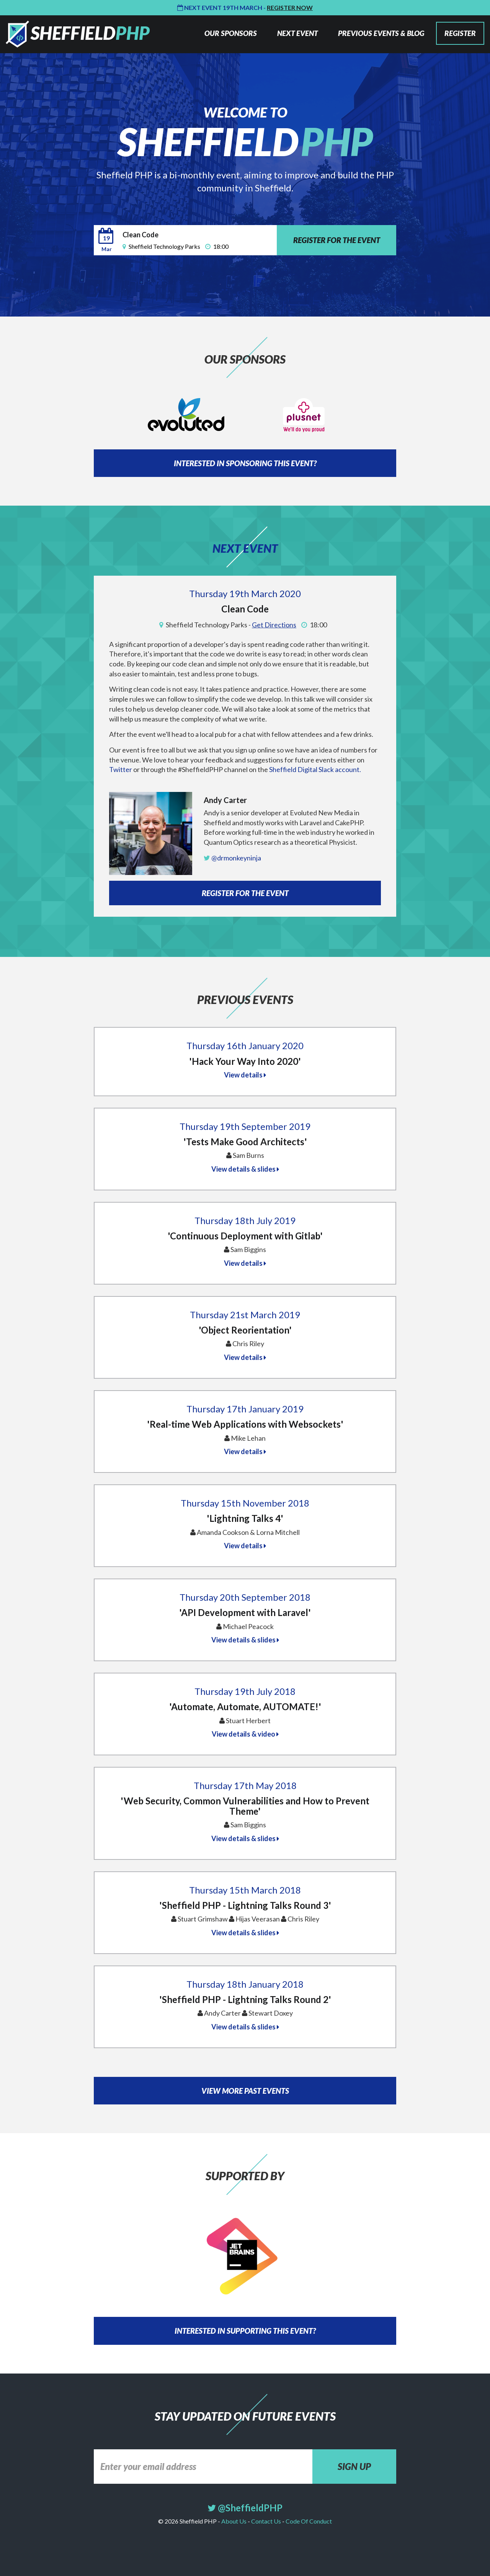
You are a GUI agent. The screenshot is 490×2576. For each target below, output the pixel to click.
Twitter (120, 769)
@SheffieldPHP (245, 2507)
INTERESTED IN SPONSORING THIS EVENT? (245, 463)
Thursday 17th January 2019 (245, 1408)
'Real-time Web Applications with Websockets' (245, 1424)
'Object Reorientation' (245, 1329)
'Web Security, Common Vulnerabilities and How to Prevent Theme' (245, 1805)
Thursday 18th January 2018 (245, 1984)
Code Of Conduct (308, 2521)
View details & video (245, 1734)
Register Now (290, 7)
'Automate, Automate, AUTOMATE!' (245, 1706)
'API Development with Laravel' (245, 1612)
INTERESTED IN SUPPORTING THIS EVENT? (245, 2330)
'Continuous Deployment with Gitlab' (245, 1235)
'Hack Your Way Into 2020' (245, 1061)
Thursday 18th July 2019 (245, 1220)
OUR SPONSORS (230, 33)
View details (245, 1075)
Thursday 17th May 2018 (245, 1785)
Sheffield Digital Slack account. (315, 769)
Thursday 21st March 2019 (245, 1314)
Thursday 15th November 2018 (245, 1502)
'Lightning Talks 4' (245, 1518)
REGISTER (460, 33)
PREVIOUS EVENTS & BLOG (381, 33)
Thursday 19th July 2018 (245, 1691)
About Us (234, 2521)
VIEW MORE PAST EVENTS (245, 2090)
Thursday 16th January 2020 (245, 1045)
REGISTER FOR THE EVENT (336, 240)
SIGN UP (354, 2466)
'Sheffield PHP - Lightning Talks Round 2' (245, 1999)
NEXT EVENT (297, 33)
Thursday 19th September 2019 (245, 1126)
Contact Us (266, 2521)
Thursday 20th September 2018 (245, 1597)
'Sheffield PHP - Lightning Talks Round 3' (245, 1905)
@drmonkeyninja (232, 858)
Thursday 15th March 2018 (245, 1889)
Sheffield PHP (78, 34)
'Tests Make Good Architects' (245, 1141)
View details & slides (245, 1169)
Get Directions (274, 624)
